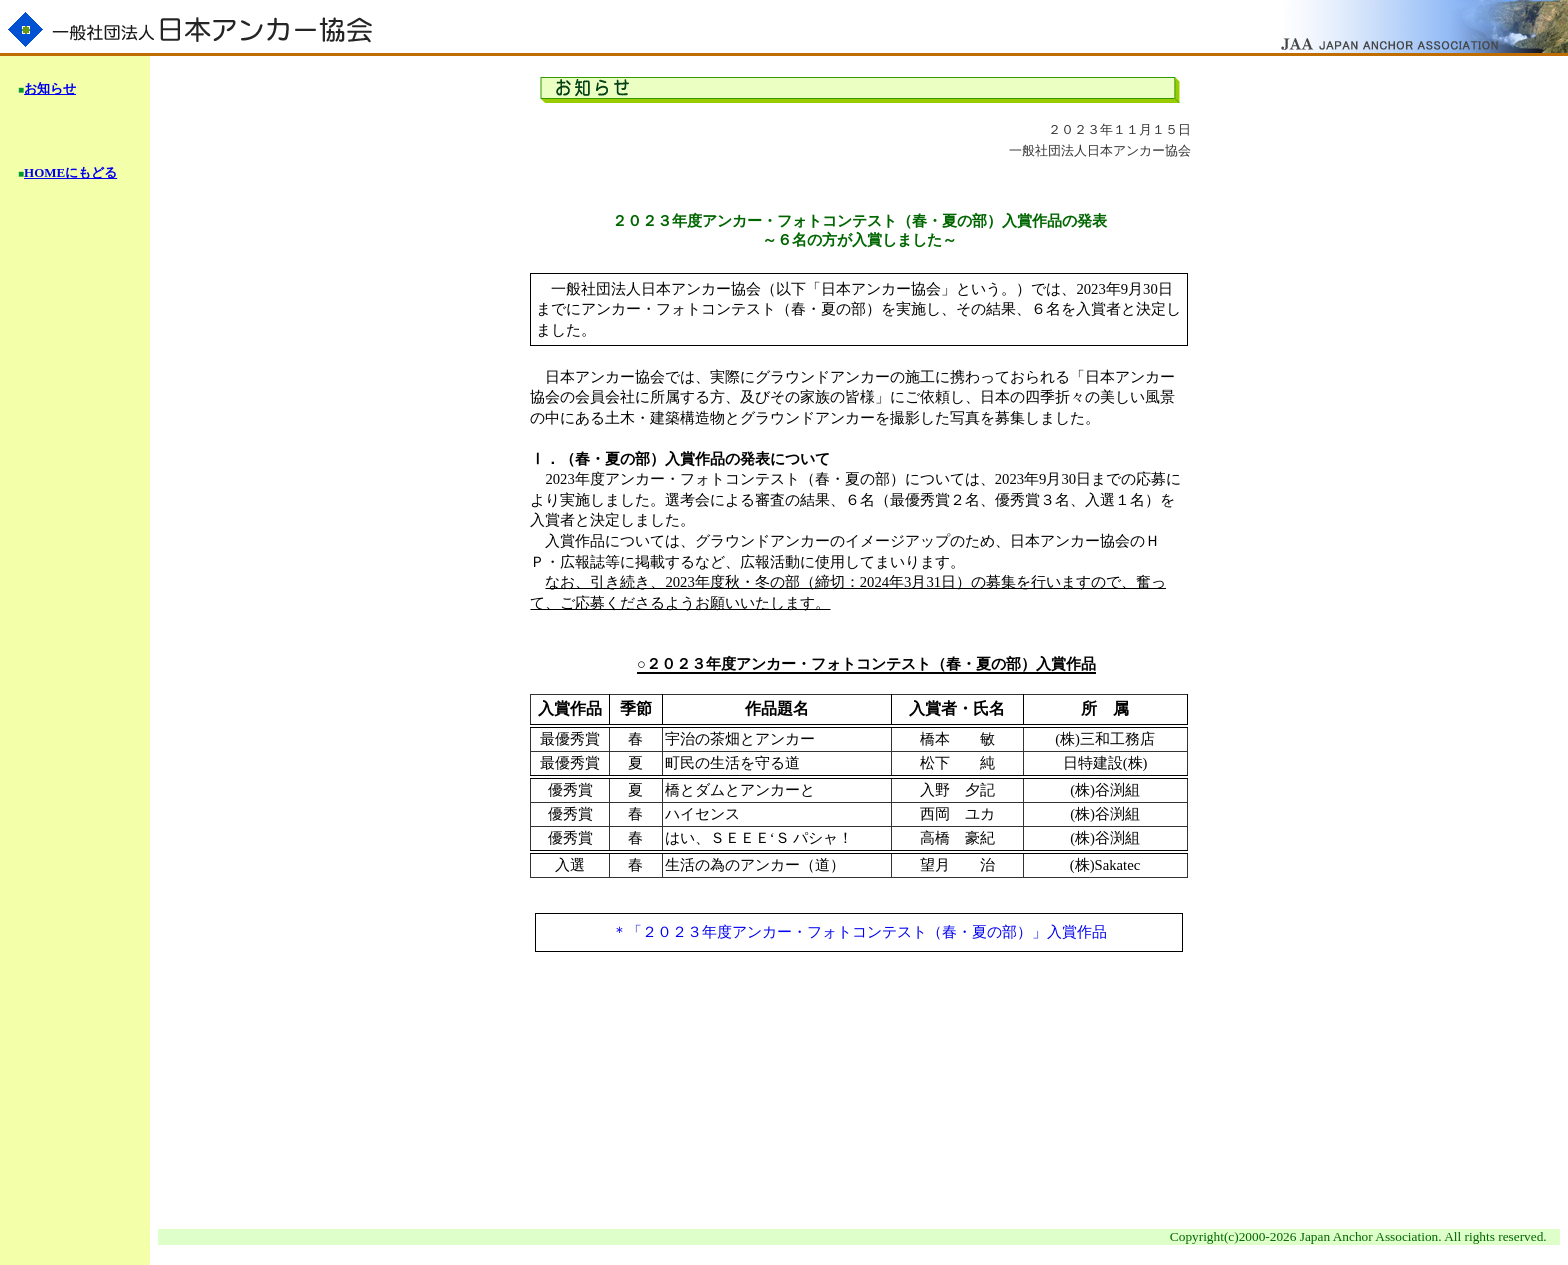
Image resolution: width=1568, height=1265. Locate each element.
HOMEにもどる (70, 172)
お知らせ (50, 88)
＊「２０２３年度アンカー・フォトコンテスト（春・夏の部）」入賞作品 (859, 932)
